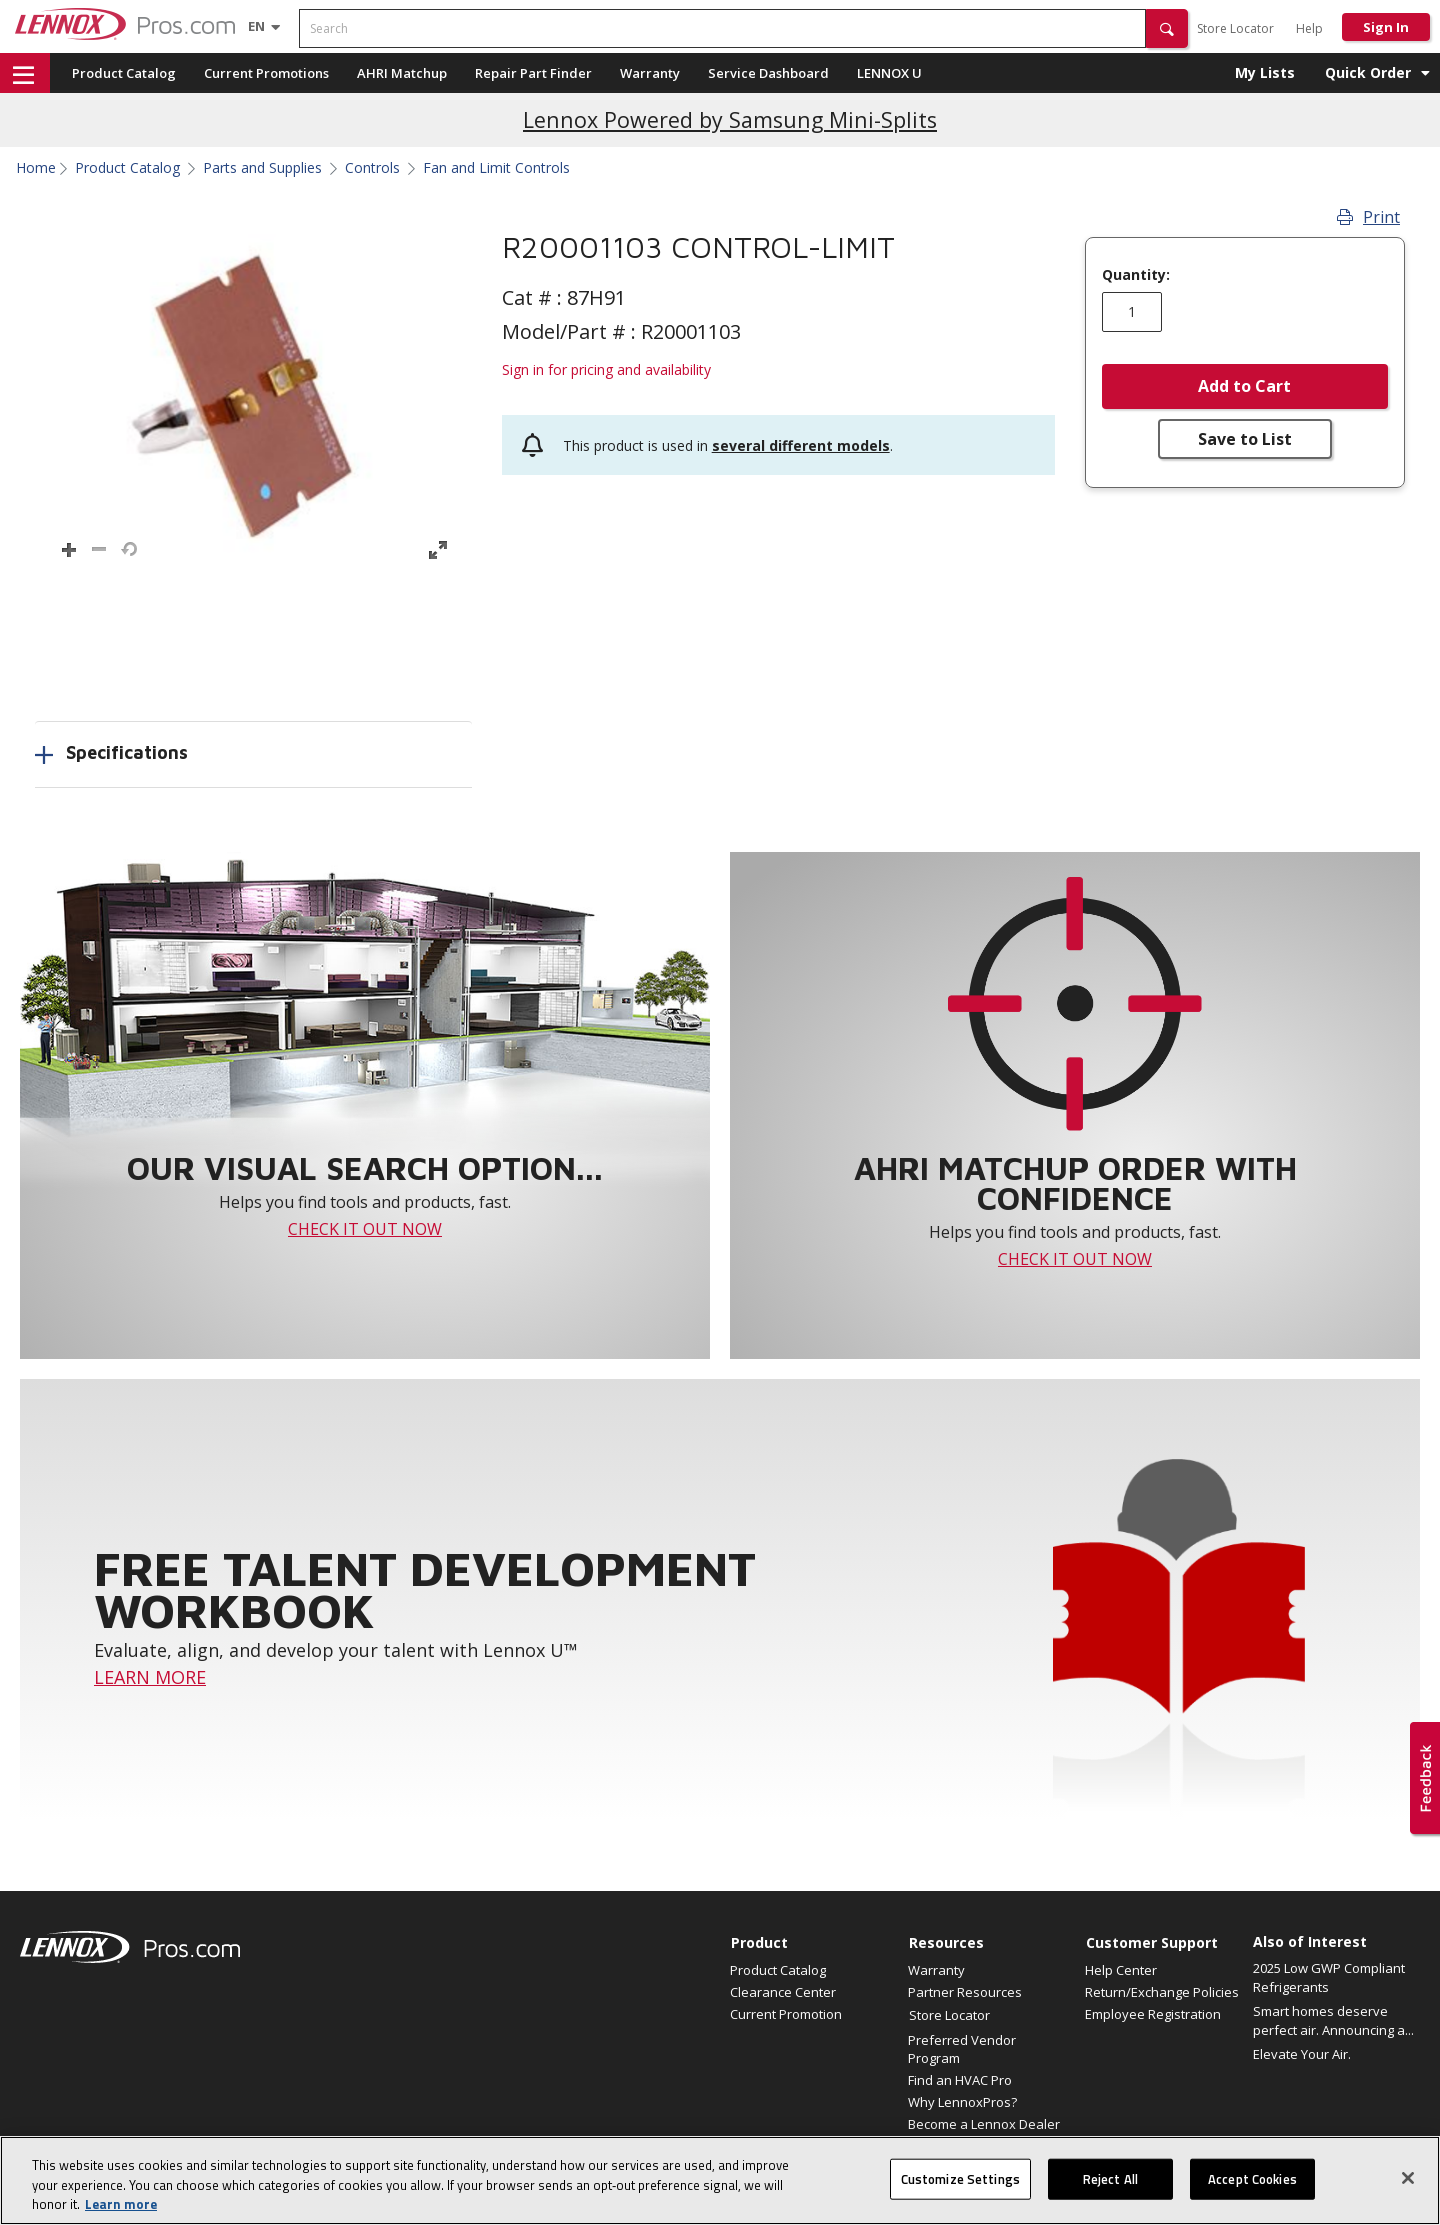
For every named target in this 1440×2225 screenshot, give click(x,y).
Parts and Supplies (262, 168)
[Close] (1408, 2185)
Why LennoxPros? (962, 2102)
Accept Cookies (1252, 2186)
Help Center (1121, 1970)
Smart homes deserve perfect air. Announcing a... (1333, 2021)
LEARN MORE (150, 1677)
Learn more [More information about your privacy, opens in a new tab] (121, 2212)
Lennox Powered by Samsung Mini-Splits (730, 119)
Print (1368, 217)
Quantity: (1136, 275)
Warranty (650, 73)
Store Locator (1235, 28)
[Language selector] (256, 26)
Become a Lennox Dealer (984, 2124)
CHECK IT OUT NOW (365, 1229)
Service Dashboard (768, 73)
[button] (1167, 28)
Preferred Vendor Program (962, 2049)
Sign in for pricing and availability (606, 369)
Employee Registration (1153, 2014)
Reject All (1110, 2186)
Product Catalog (124, 73)
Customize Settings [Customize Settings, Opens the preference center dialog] (960, 2186)
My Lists (1265, 72)
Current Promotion (786, 2014)
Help (1309, 28)
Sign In (1386, 27)
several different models (801, 445)
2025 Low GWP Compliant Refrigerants (1329, 1978)
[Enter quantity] (1132, 312)
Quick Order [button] (1368, 72)
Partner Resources (965, 1992)
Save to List (1245, 439)
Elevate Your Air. (1302, 2054)
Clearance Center (783, 1992)
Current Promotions (266, 73)
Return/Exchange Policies (1162, 1992)
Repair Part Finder (533, 73)
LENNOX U (889, 73)
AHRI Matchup (402, 73)
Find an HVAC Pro (960, 2080)
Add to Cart (1244, 386)
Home (36, 168)
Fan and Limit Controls (496, 168)
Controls (372, 168)
